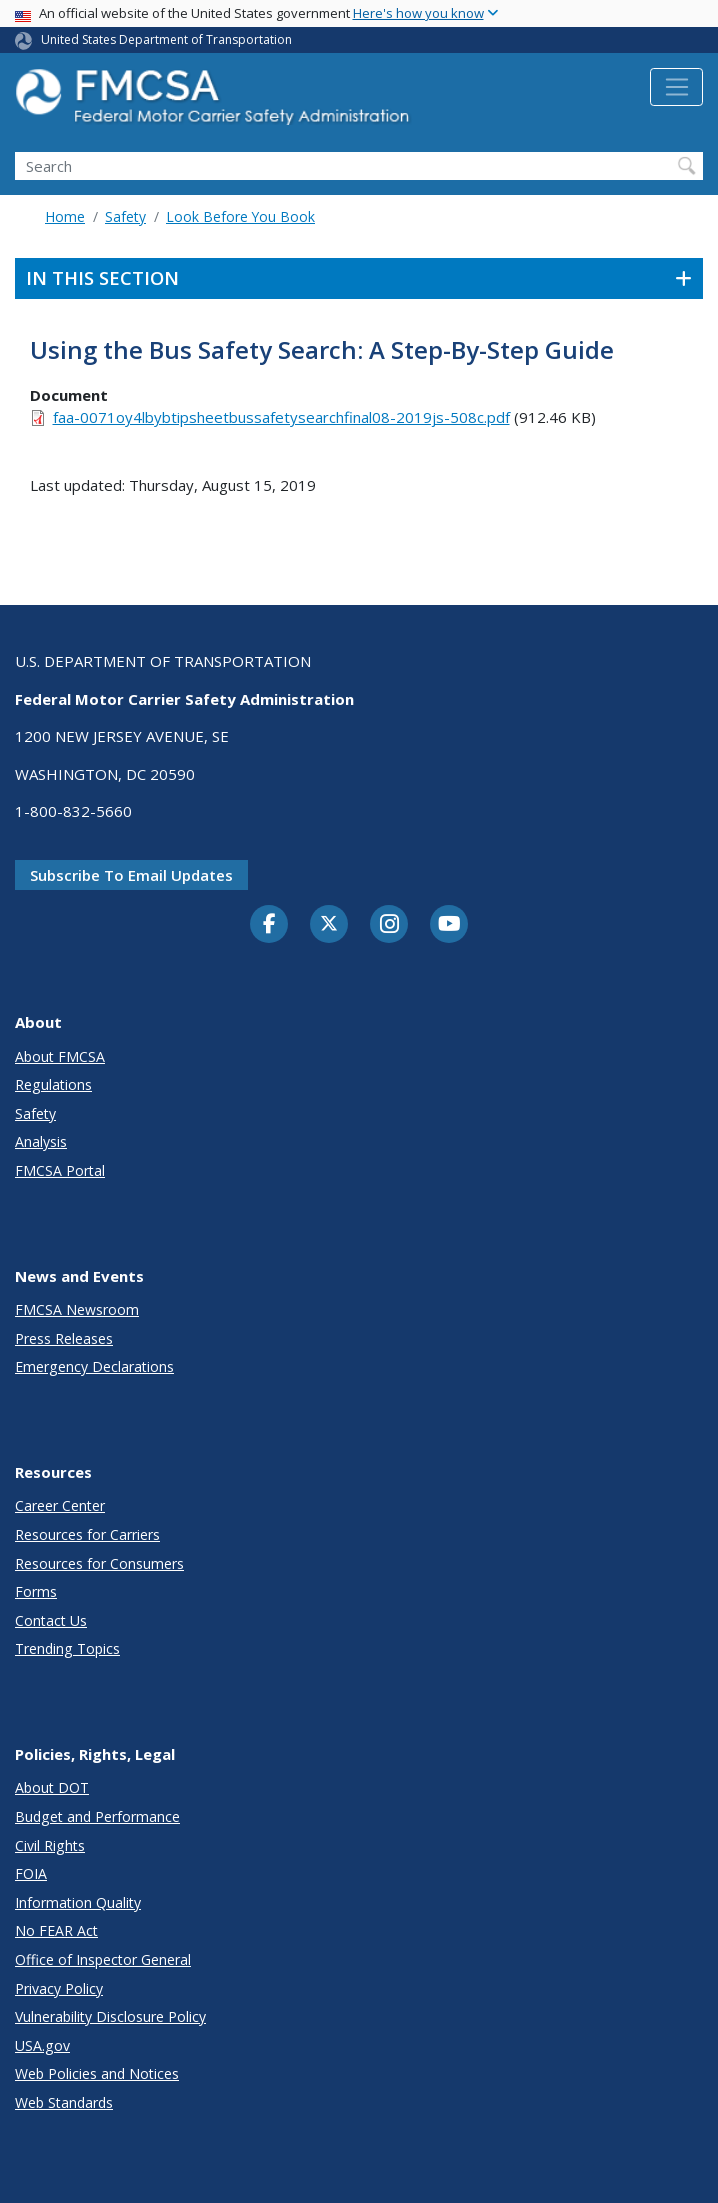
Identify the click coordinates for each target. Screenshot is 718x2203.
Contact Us (51, 1620)
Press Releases (64, 1338)
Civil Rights (50, 1845)
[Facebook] (269, 925)
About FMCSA (60, 1056)
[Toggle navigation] (676, 87)
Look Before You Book (240, 216)
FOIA (31, 1873)
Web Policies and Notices (97, 2073)
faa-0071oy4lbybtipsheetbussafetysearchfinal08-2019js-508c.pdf (281, 417)
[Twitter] (329, 924)
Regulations (53, 1084)
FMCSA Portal (60, 1170)
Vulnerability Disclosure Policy (110, 2016)
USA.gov (42, 2045)
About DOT (52, 1787)
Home (65, 216)
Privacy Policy (59, 1988)
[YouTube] (449, 925)
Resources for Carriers (87, 1534)
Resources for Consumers (99, 1563)
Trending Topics (67, 1648)
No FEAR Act (56, 1930)
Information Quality (78, 1902)
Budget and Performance (97, 1816)
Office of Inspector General (103, 1959)
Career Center (60, 1505)
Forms (36, 1591)
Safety (125, 216)
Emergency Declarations (94, 1366)
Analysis (41, 1141)
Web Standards (64, 2102)
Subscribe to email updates (131, 875)
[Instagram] (389, 926)
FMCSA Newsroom (77, 1309)
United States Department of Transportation (166, 39)
